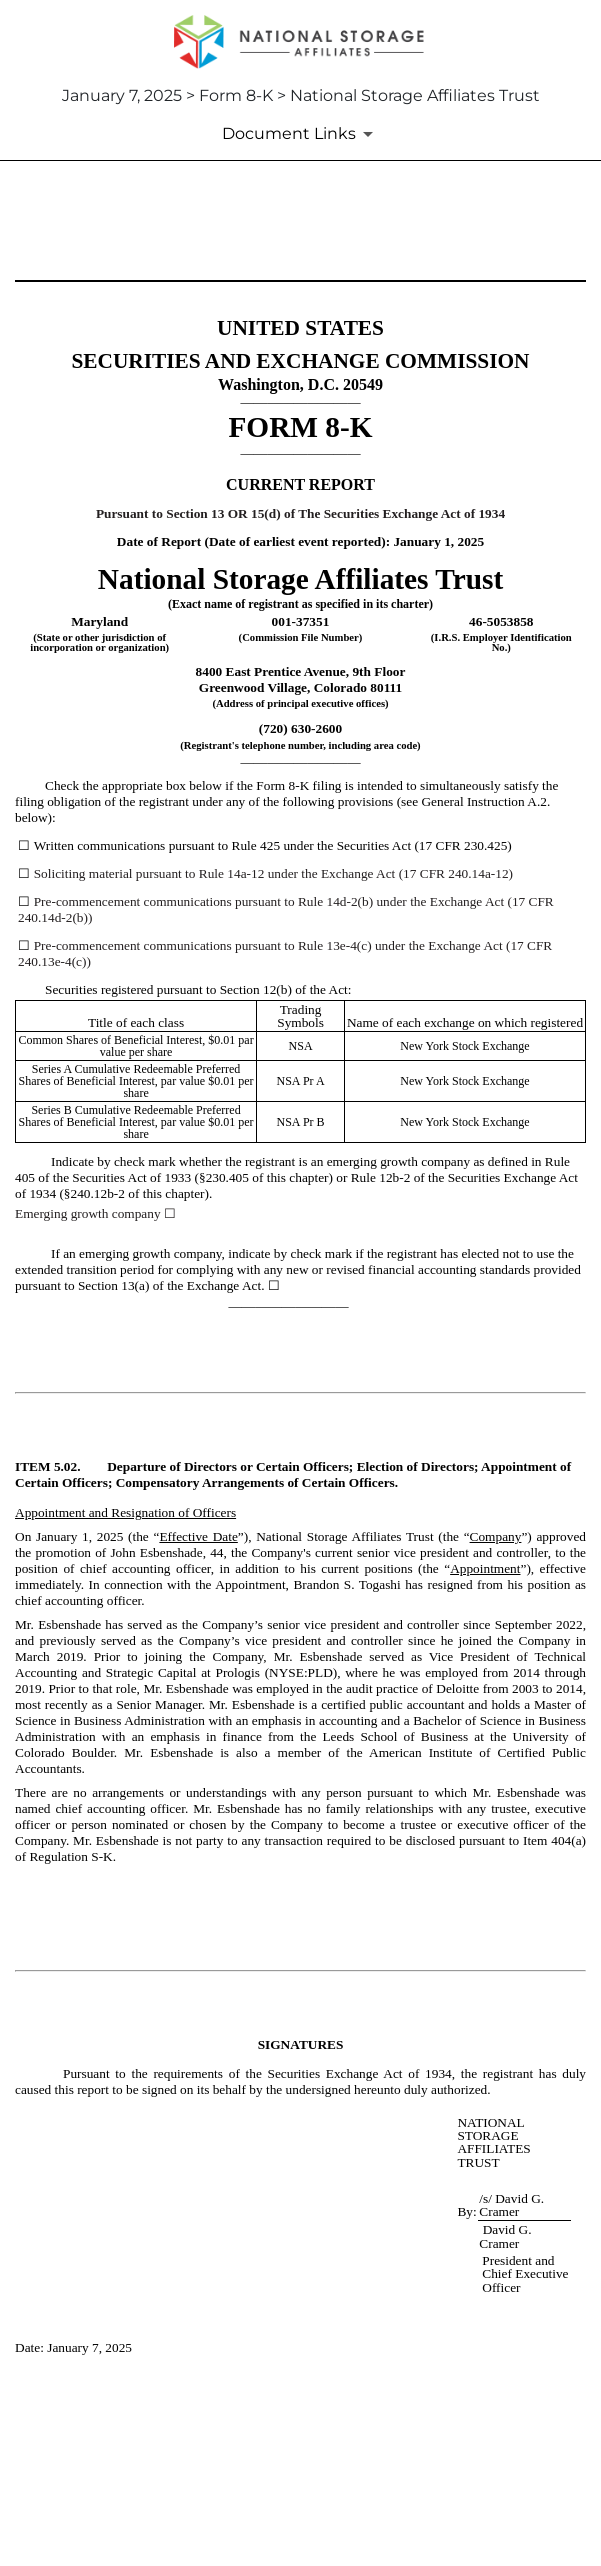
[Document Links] (301, 134)
